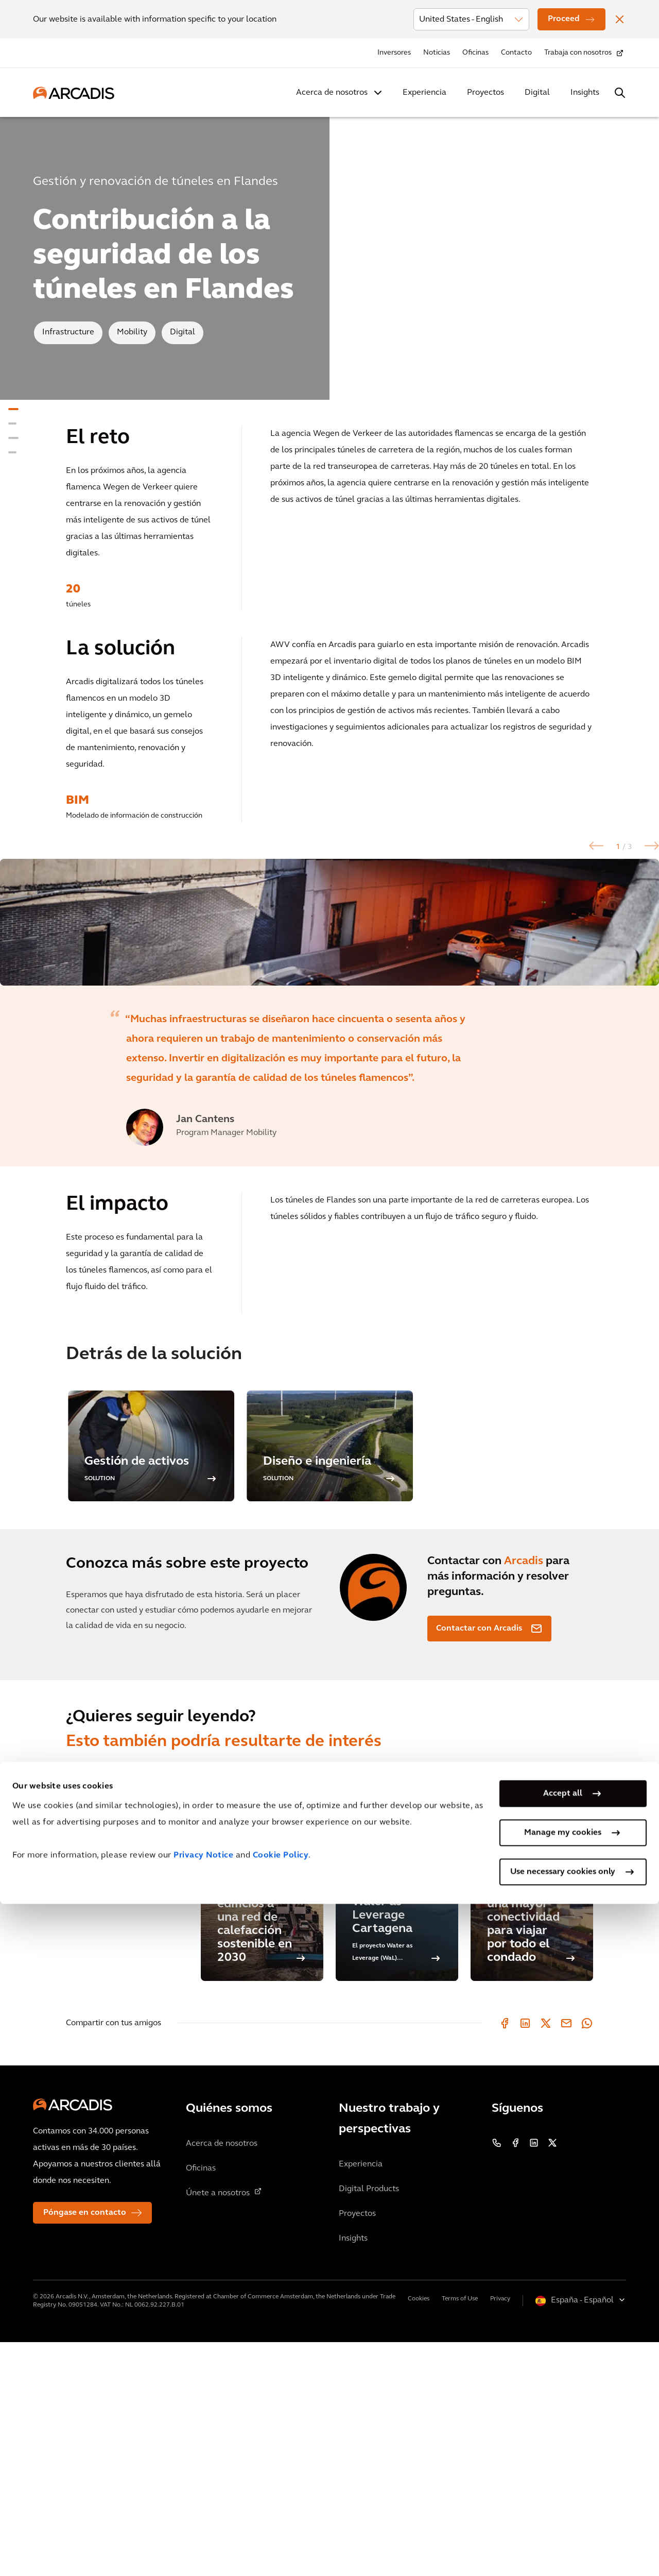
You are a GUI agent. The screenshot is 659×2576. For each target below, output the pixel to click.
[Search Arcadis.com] (620, 93)
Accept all (562, 2466)
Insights (584, 93)
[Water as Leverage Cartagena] (397, 2108)
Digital (537, 93)
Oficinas (475, 53)
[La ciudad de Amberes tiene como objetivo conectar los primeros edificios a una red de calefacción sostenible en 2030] (262, 2108)
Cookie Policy (281, 2527)
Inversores (394, 53)
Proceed (564, 19)
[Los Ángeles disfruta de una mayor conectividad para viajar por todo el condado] (532, 2108)
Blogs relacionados (101, 2066)
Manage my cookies (562, 2505)
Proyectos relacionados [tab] (111, 2009)
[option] (329, 1039)
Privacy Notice (203, 2527)
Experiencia (424, 93)
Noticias (436, 53)
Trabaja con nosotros (578, 53)
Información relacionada (112, 2037)
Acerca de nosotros (332, 93)
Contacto (516, 53)
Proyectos (485, 93)
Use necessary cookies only (562, 2544)
